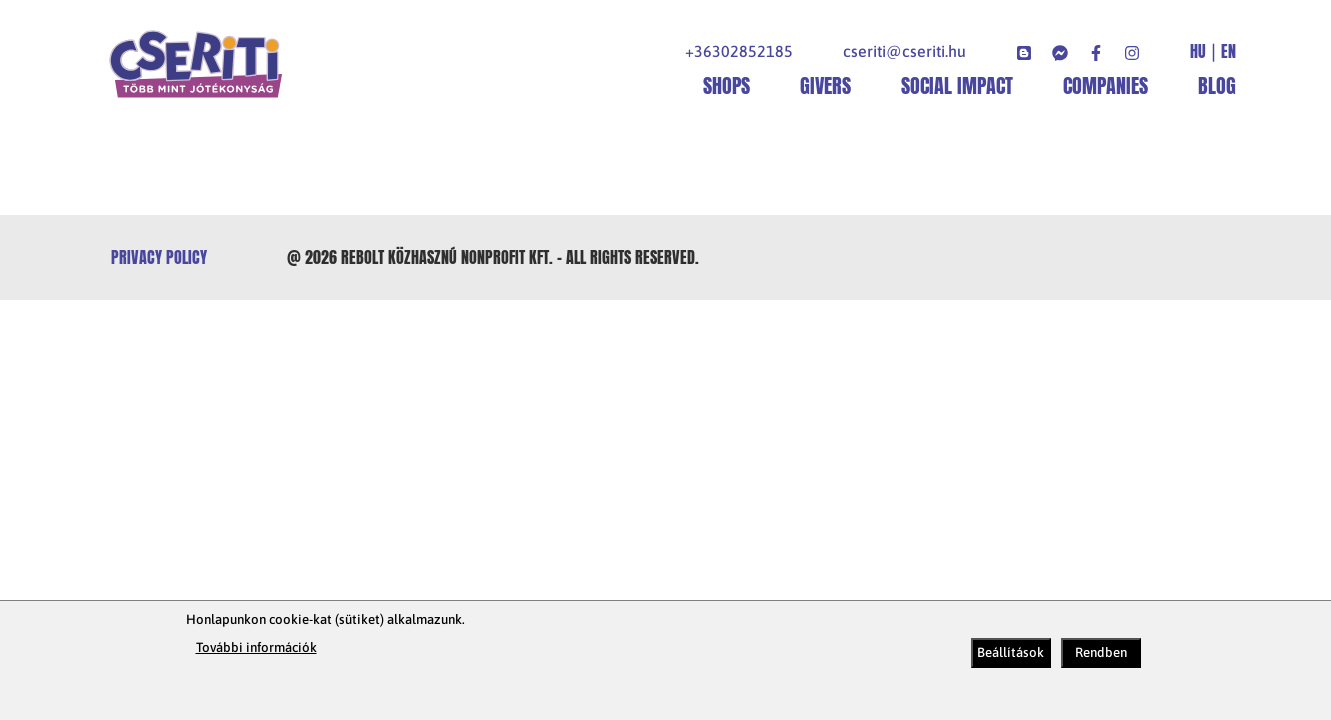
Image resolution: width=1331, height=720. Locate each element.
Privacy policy (159, 257)
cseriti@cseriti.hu (904, 51)
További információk (256, 647)
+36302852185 (739, 51)
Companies (1105, 85)
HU (1198, 51)
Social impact (957, 85)
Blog (1217, 85)
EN (1228, 51)
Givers (825, 85)
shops (726, 85)
